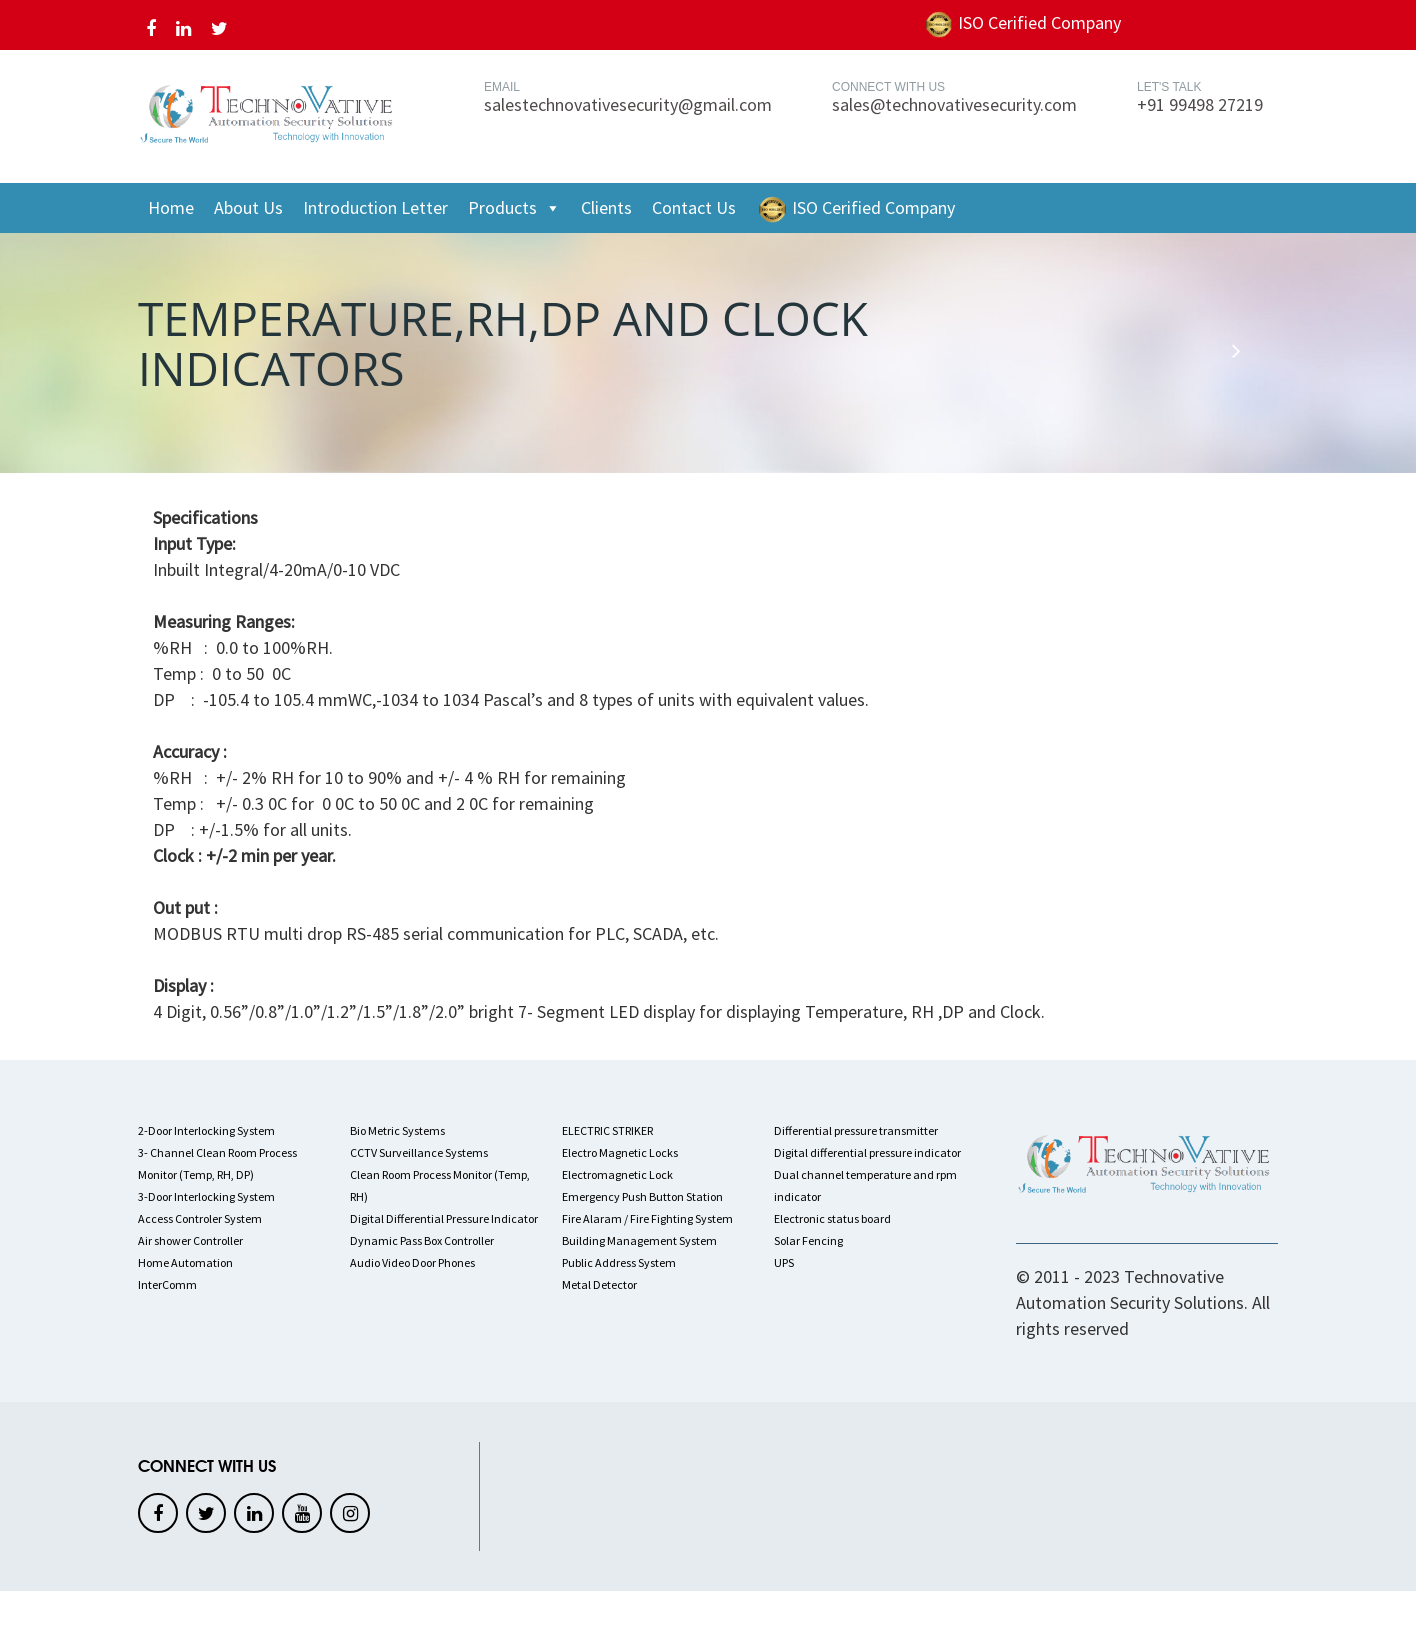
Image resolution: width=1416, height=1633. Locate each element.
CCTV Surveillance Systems (419, 1152)
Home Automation (185, 1262)
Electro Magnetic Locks (620, 1152)
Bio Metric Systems (397, 1130)
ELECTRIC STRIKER (607, 1130)
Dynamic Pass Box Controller (422, 1240)
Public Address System (619, 1262)
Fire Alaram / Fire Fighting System (647, 1218)
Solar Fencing (808, 1240)
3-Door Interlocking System (206, 1196)
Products (514, 208)
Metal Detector (599, 1284)
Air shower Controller (190, 1240)
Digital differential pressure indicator (867, 1152)
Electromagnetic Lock (617, 1174)
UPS (784, 1262)
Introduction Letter (375, 207)
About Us (248, 207)
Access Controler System (200, 1218)
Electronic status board (832, 1218)
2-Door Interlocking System (206, 1130)
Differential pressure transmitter (856, 1130)
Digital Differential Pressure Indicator (444, 1218)
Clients (606, 207)
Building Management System (639, 1240)
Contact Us (694, 207)
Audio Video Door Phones (412, 1262)
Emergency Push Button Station (642, 1196)
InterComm (167, 1284)
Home (171, 207)
